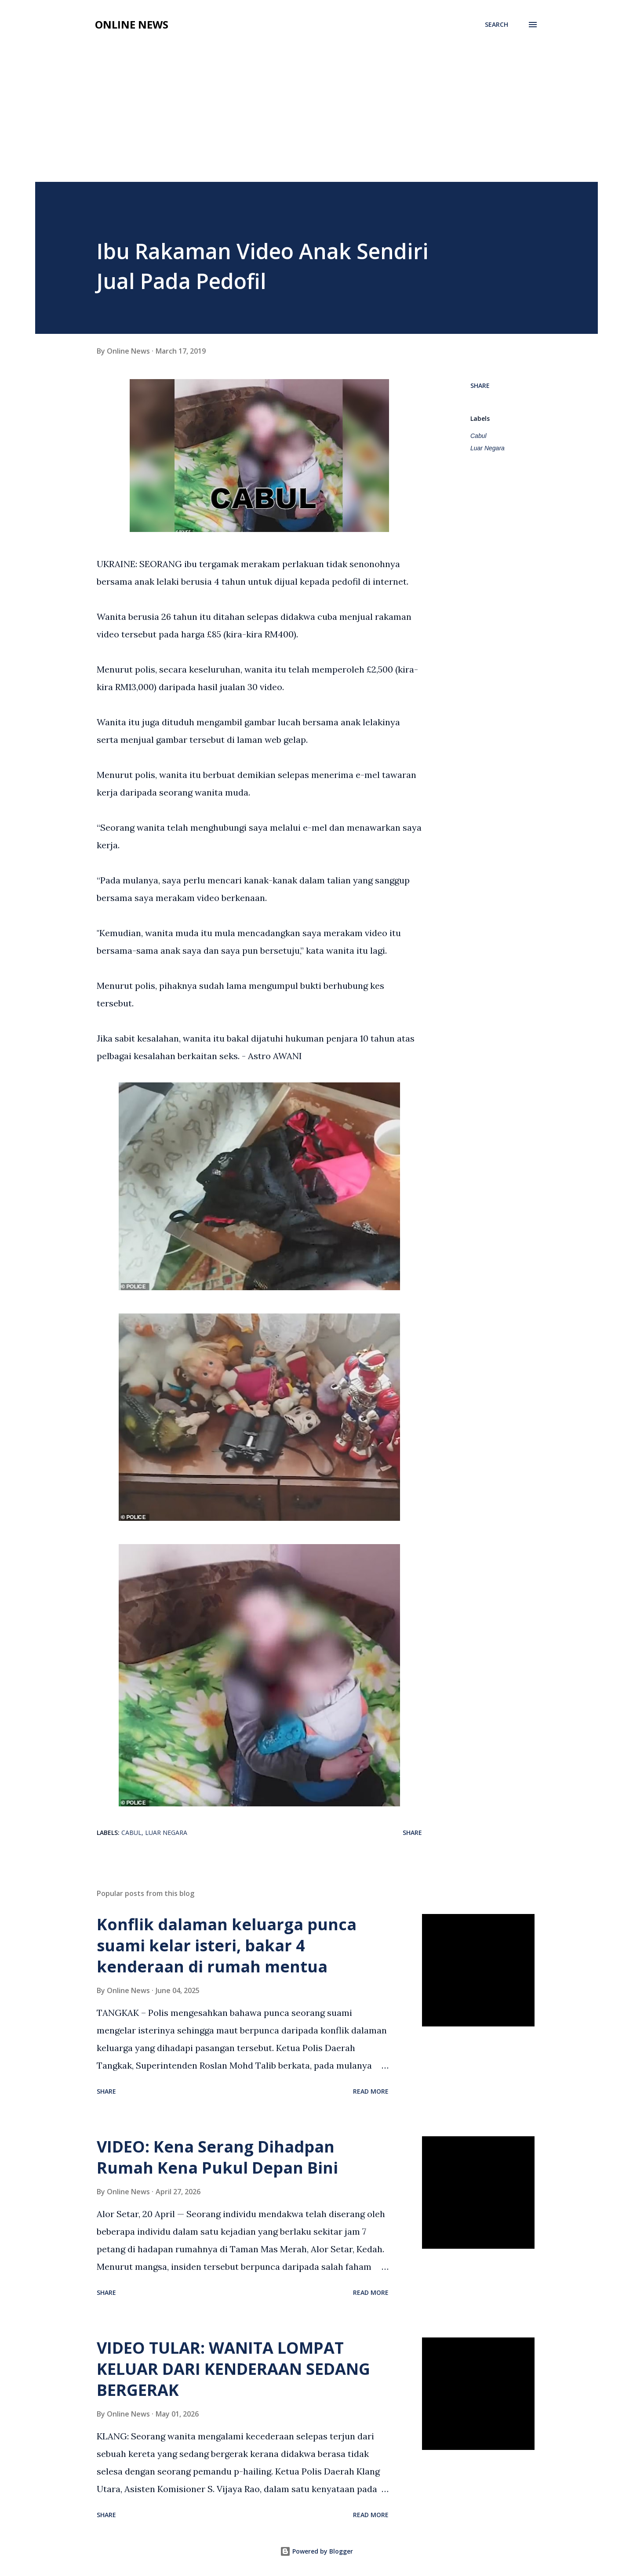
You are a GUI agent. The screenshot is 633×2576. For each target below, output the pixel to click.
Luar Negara (487, 448)
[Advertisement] (316, 115)
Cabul (478, 435)
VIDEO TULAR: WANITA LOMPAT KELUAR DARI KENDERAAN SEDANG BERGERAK (233, 2369)
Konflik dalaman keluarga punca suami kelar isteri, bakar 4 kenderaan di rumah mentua (227, 1945)
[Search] (496, 24)
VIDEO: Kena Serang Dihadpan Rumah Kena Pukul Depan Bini (217, 2157)
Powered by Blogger (316, 2551)
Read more (371, 2091)
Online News (131, 24)
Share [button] (480, 385)
